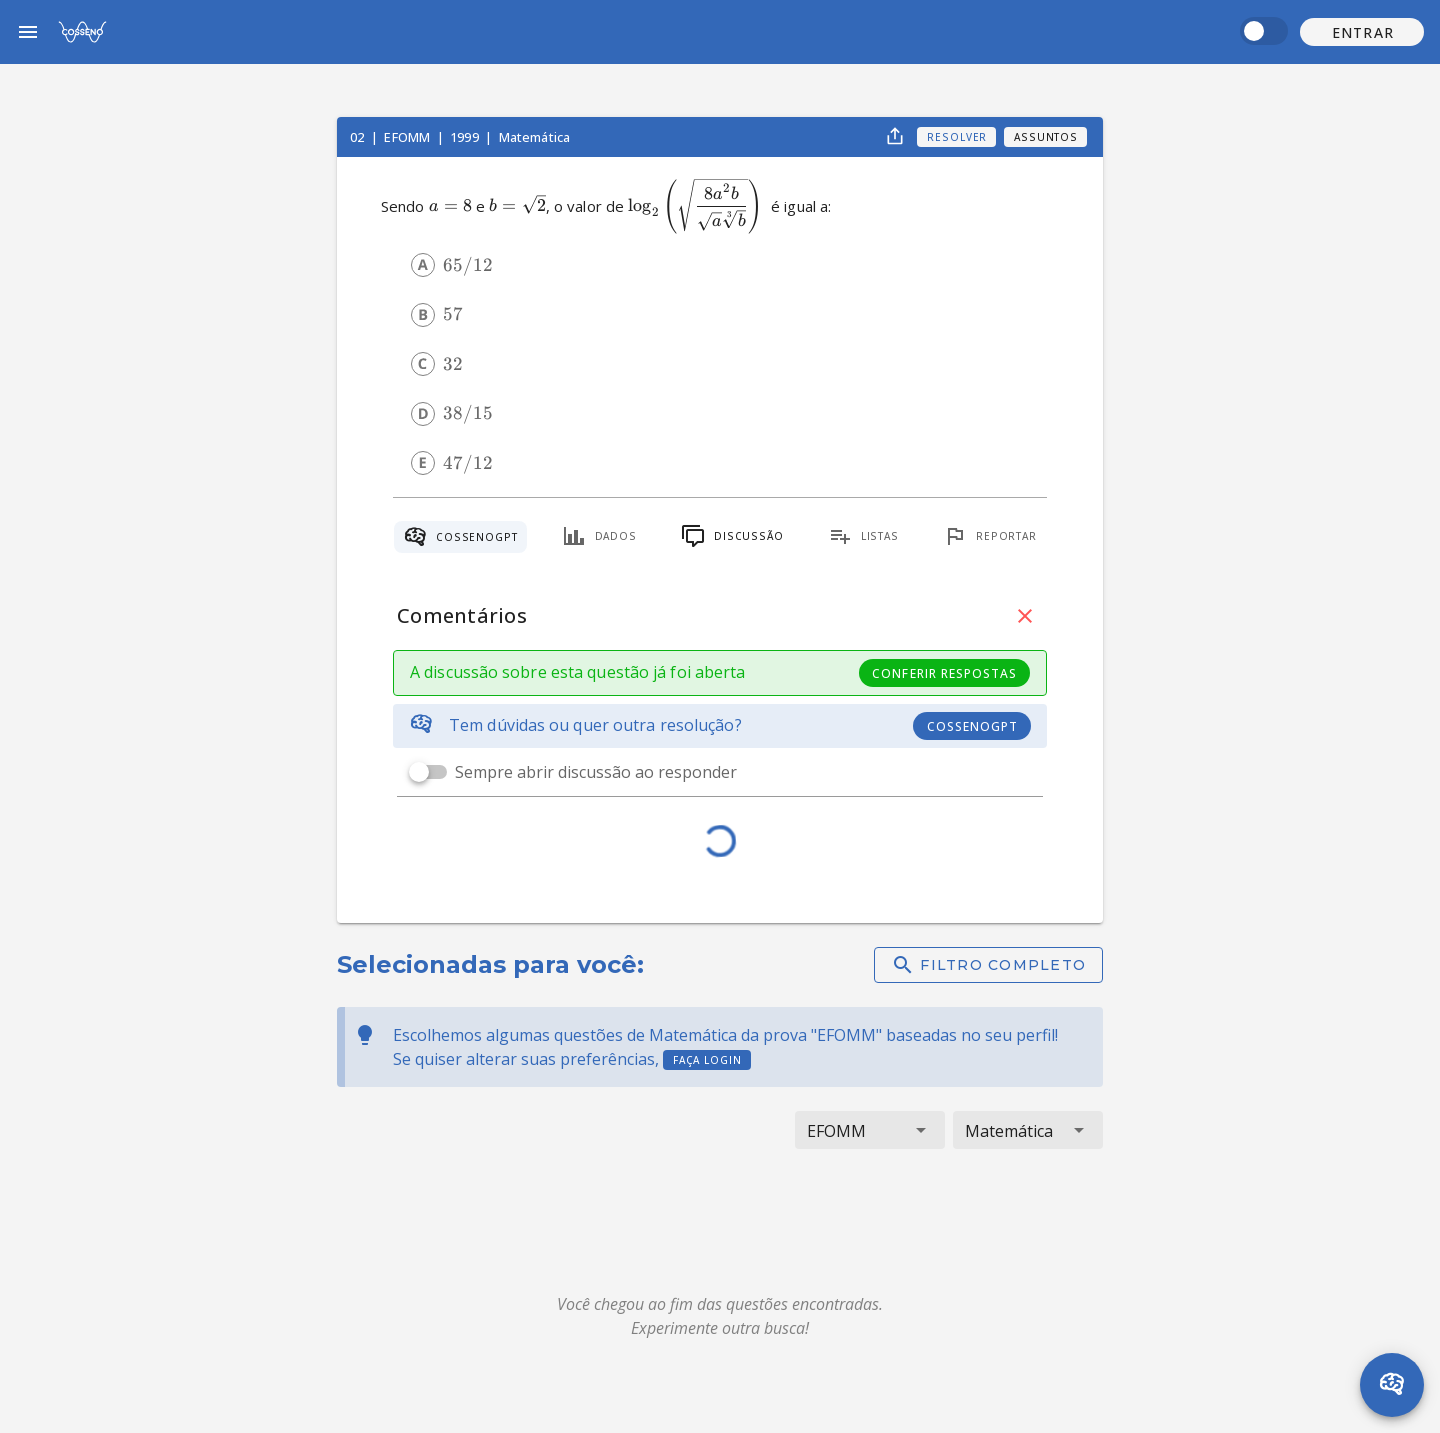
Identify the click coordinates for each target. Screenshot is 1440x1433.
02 (358, 137)
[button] (1362, 32)
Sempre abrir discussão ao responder (596, 772)
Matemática (535, 137)
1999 (466, 137)
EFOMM (408, 137)
